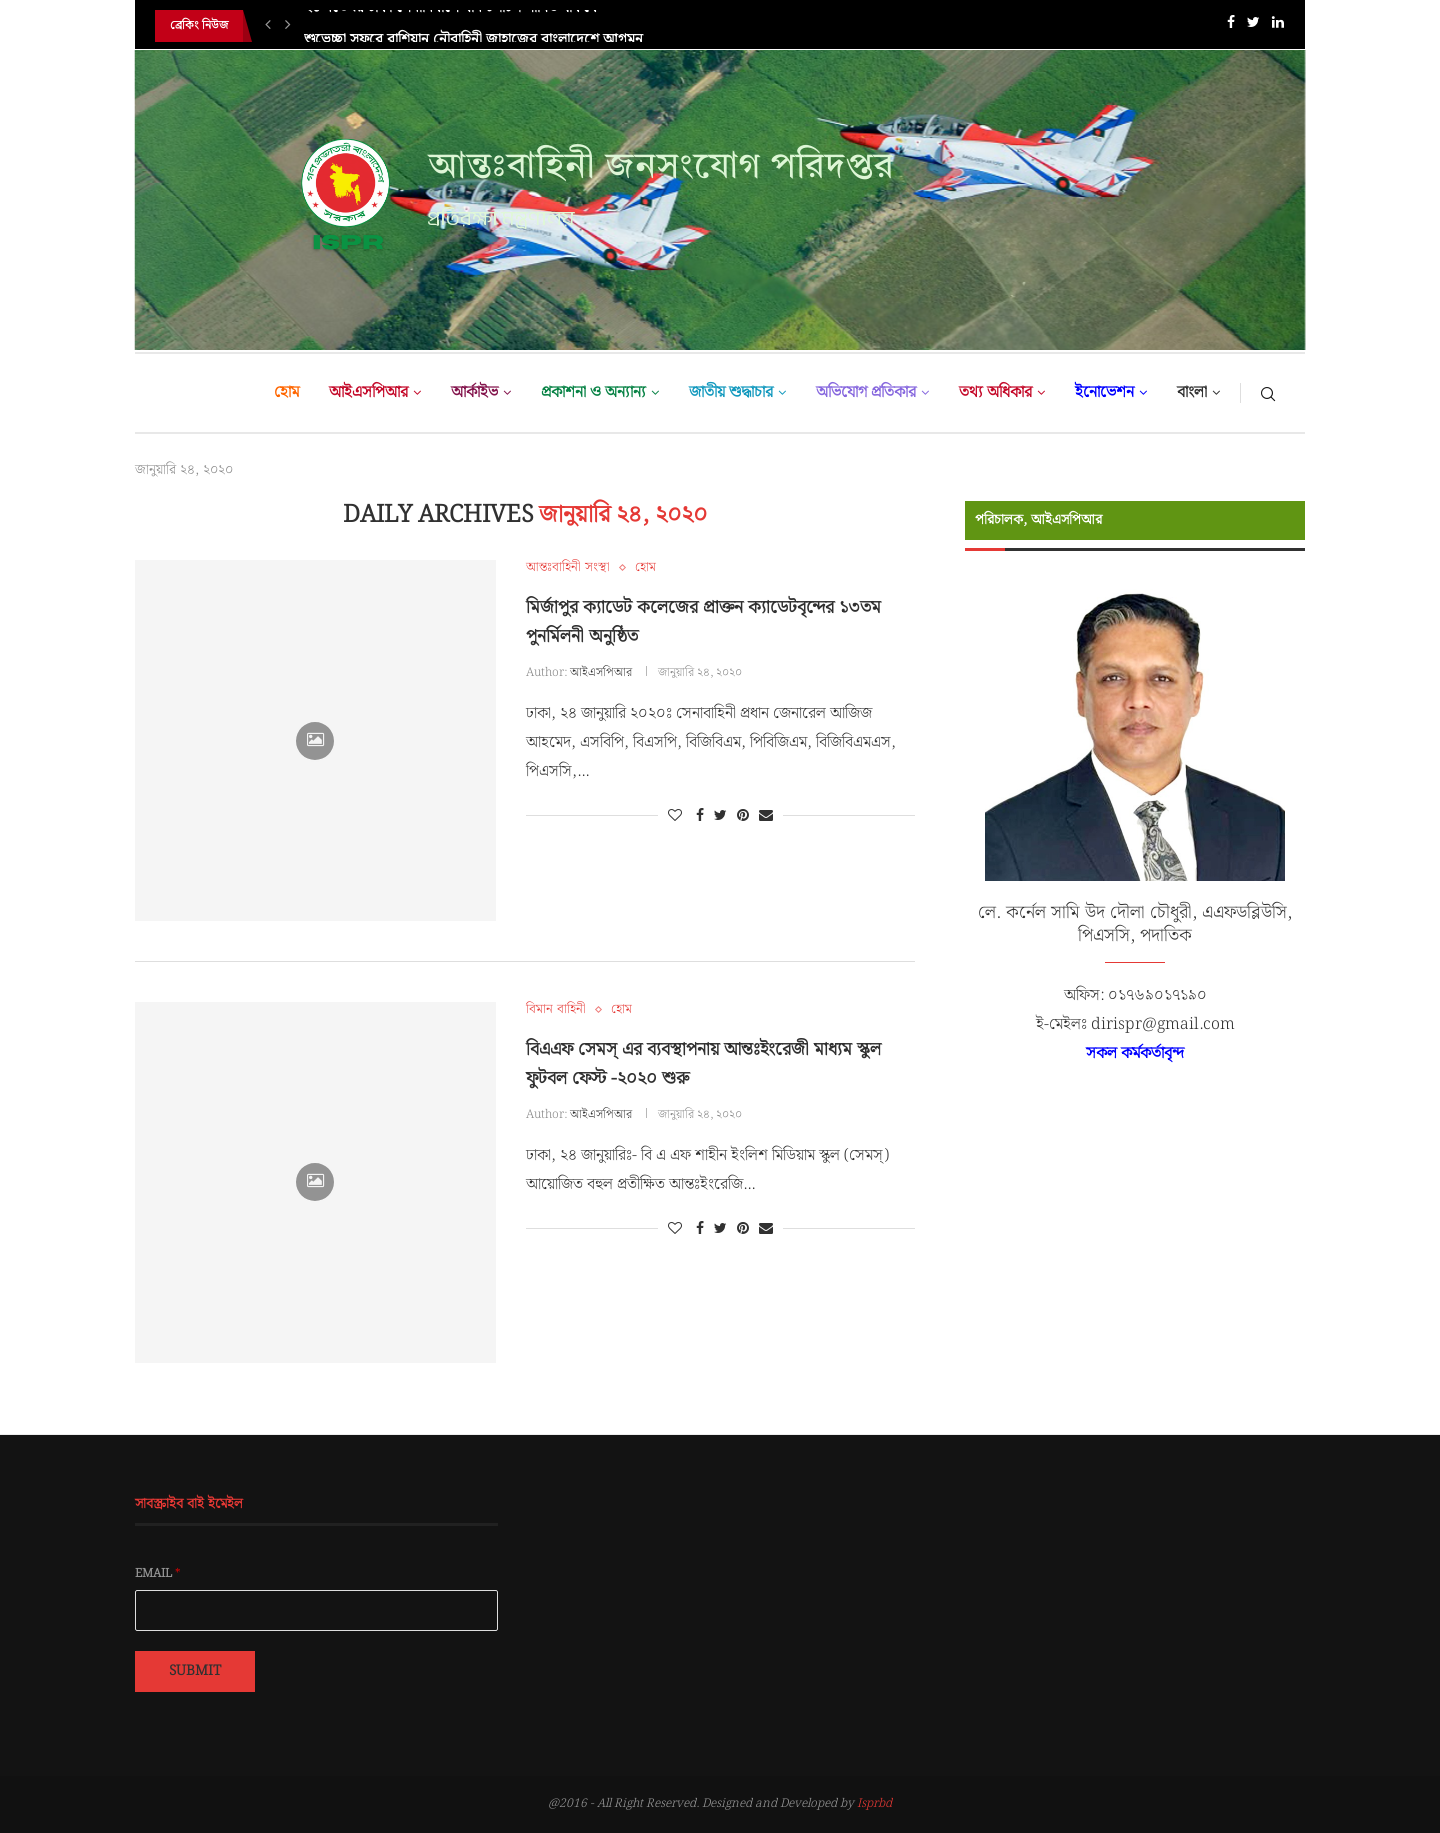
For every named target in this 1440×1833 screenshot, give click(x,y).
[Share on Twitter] (720, 816)
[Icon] (315, 741)
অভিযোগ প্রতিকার (866, 392)
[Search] (1268, 393)
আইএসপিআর (368, 392)
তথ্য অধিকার (995, 392)
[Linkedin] (1278, 26)
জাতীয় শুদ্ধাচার (731, 392)
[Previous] (268, 26)
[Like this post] (675, 816)
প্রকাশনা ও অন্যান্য (593, 392)
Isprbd (874, 1803)
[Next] (288, 26)
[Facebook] (1231, 26)
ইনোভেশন (1104, 392)
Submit (195, 1671)
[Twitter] (1253, 26)
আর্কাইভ (474, 392)
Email (158, 1574)
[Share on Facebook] (700, 816)
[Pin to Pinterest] (743, 816)
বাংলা (1192, 392)
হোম (286, 392)
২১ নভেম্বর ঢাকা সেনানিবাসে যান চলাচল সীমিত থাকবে (450, 26)
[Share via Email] (766, 816)
